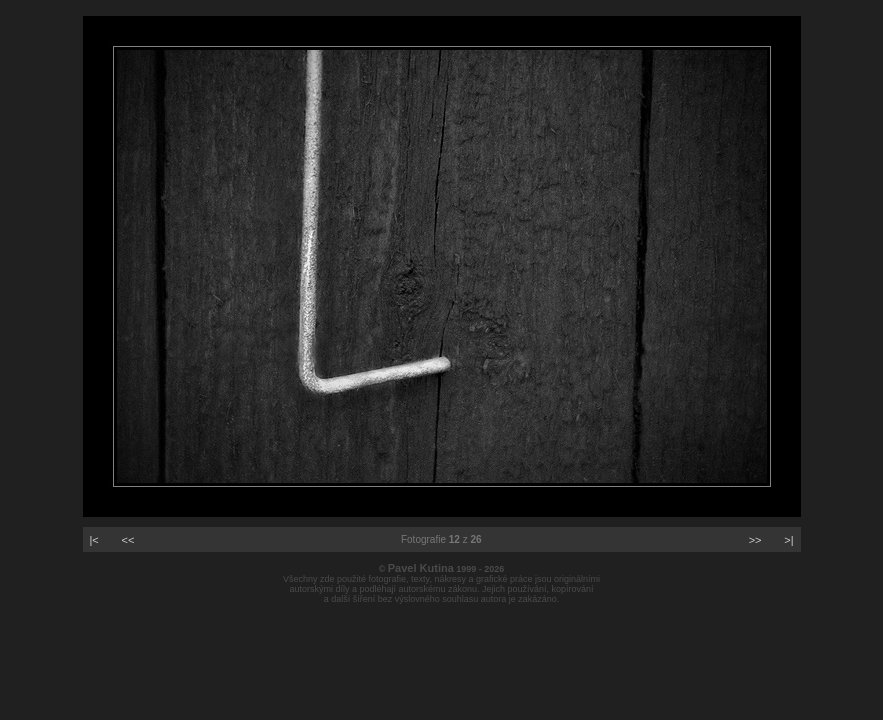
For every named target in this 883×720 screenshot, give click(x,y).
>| (788, 540)
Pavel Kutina (421, 568)
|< (94, 540)
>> (755, 540)
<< (128, 540)
